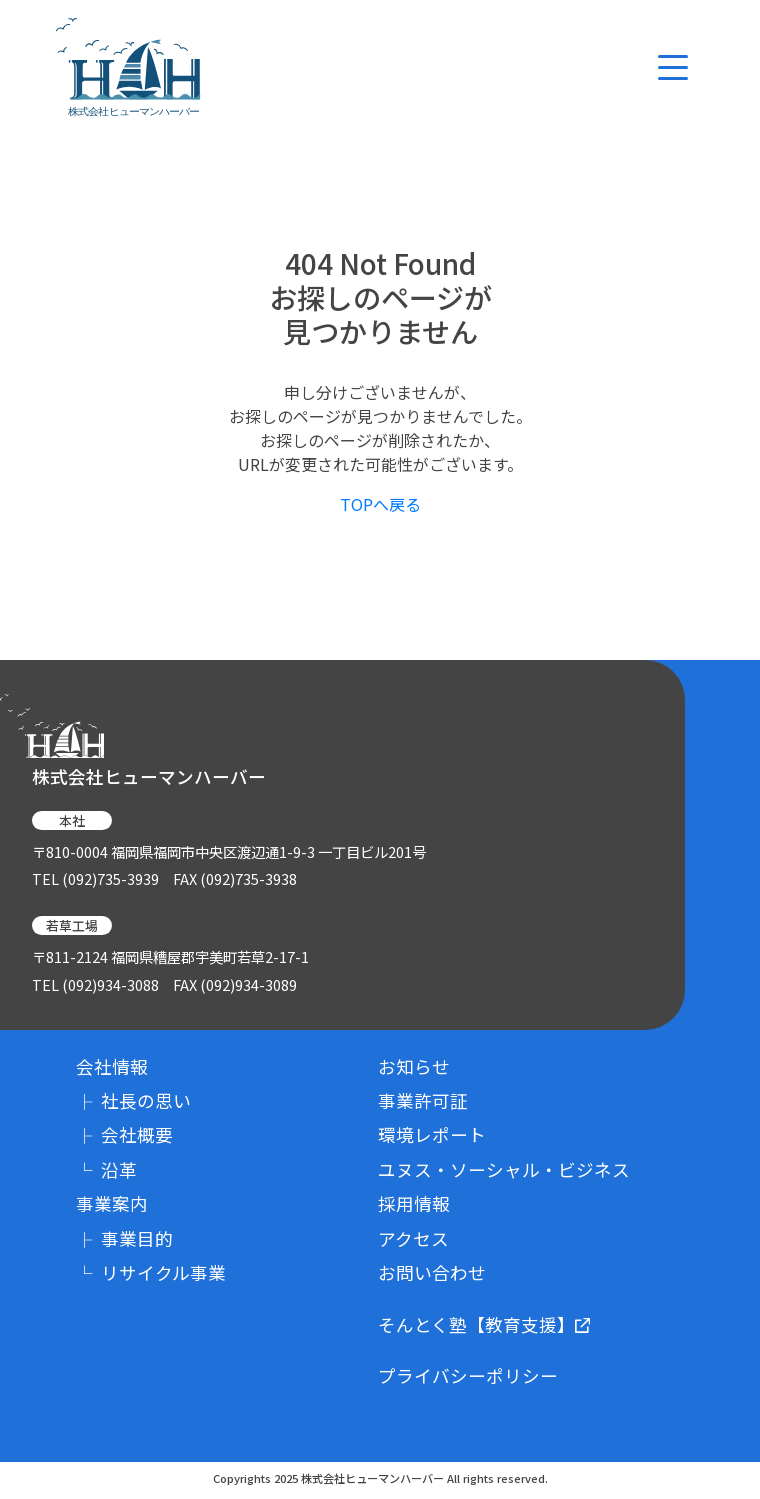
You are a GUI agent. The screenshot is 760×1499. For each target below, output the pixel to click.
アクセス (413, 1238)
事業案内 (112, 1203)
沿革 (106, 1169)
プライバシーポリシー (468, 1375)
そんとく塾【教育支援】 (484, 1324)
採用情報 (414, 1203)
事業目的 (124, 1238)
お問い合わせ (432, 1272)
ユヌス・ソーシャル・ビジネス (504, 1169)
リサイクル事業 (151, 1272)
